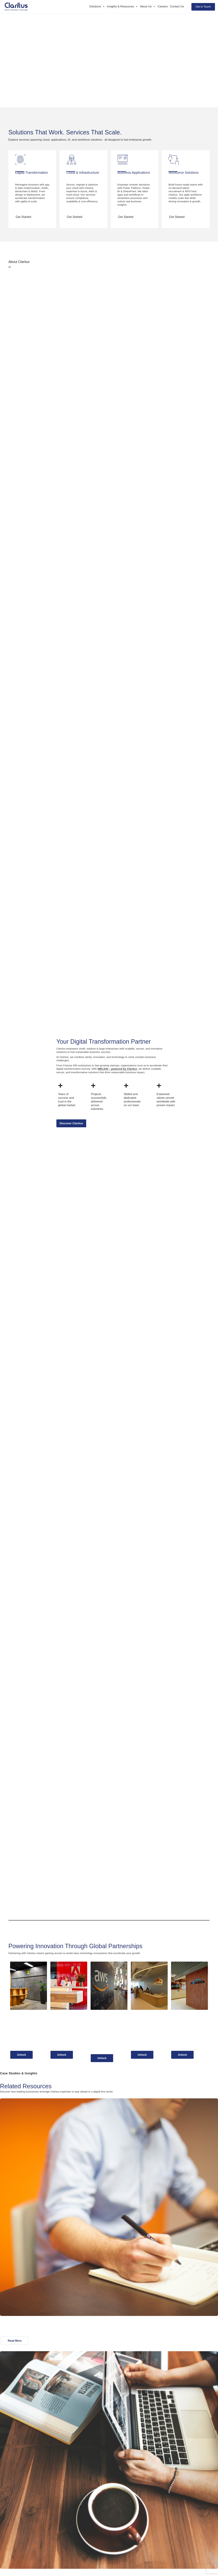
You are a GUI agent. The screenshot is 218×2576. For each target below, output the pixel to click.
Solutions (97, 6)
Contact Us (177, 6)
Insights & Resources (122, 6)
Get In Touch (203, 6)
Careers (163, 6)
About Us (148, 6)
